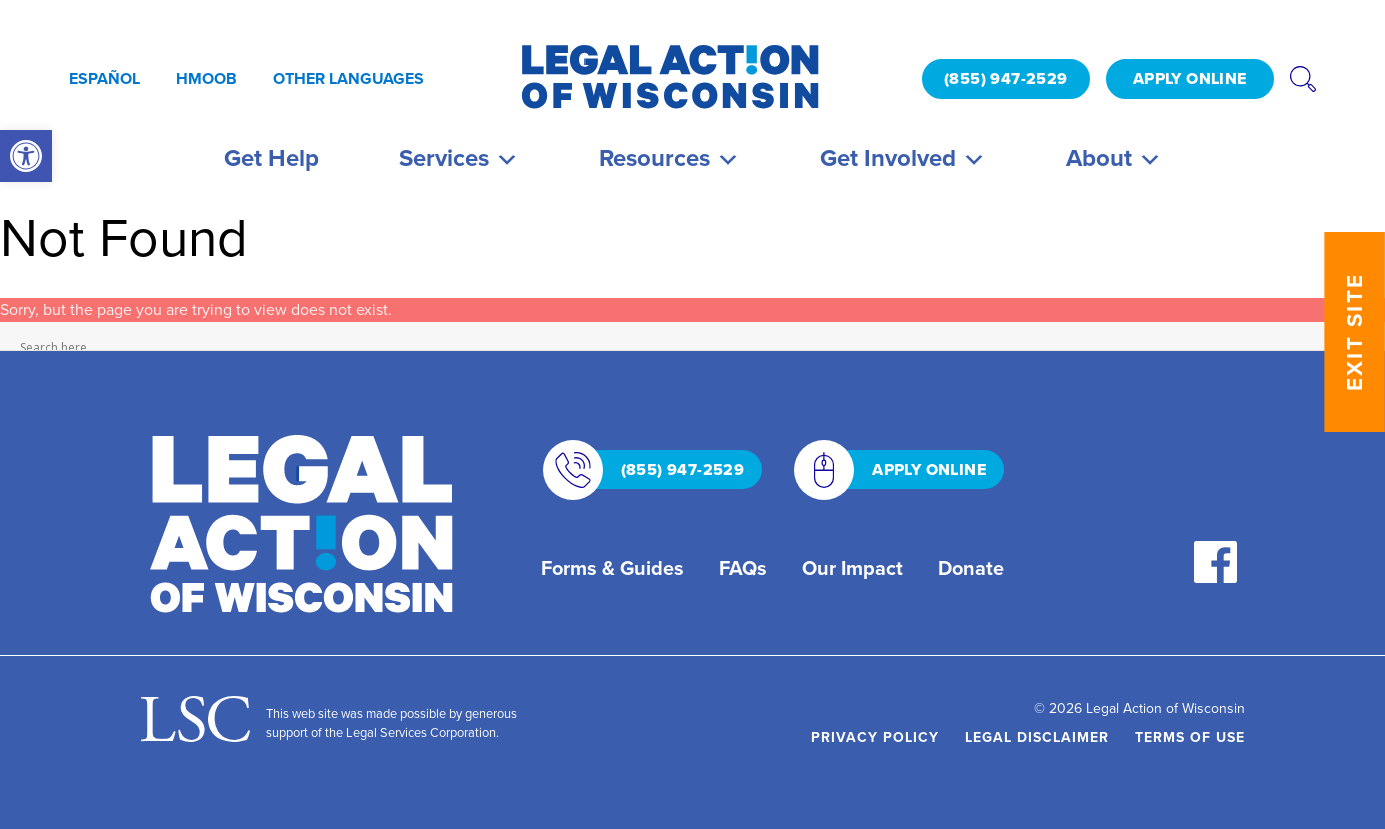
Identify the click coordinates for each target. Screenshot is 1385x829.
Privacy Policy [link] (875, 737)
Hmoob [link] (206, 78)
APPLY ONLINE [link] (1190, 78)
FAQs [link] (743, 568)
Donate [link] (971, 568)
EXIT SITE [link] (1354, 332)
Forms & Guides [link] (612, 568)
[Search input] (688, 347)
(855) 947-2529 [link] (1006, 78)
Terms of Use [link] (1190, 737)
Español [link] (104, 78)
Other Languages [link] (348, 78)
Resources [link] (669, 158)
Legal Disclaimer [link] (1037, 737)
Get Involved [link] (903, 158)
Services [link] (459, 158)
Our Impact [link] (852, 568)
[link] (26, 156)
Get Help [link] (271, 158)
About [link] (1114, 158)
